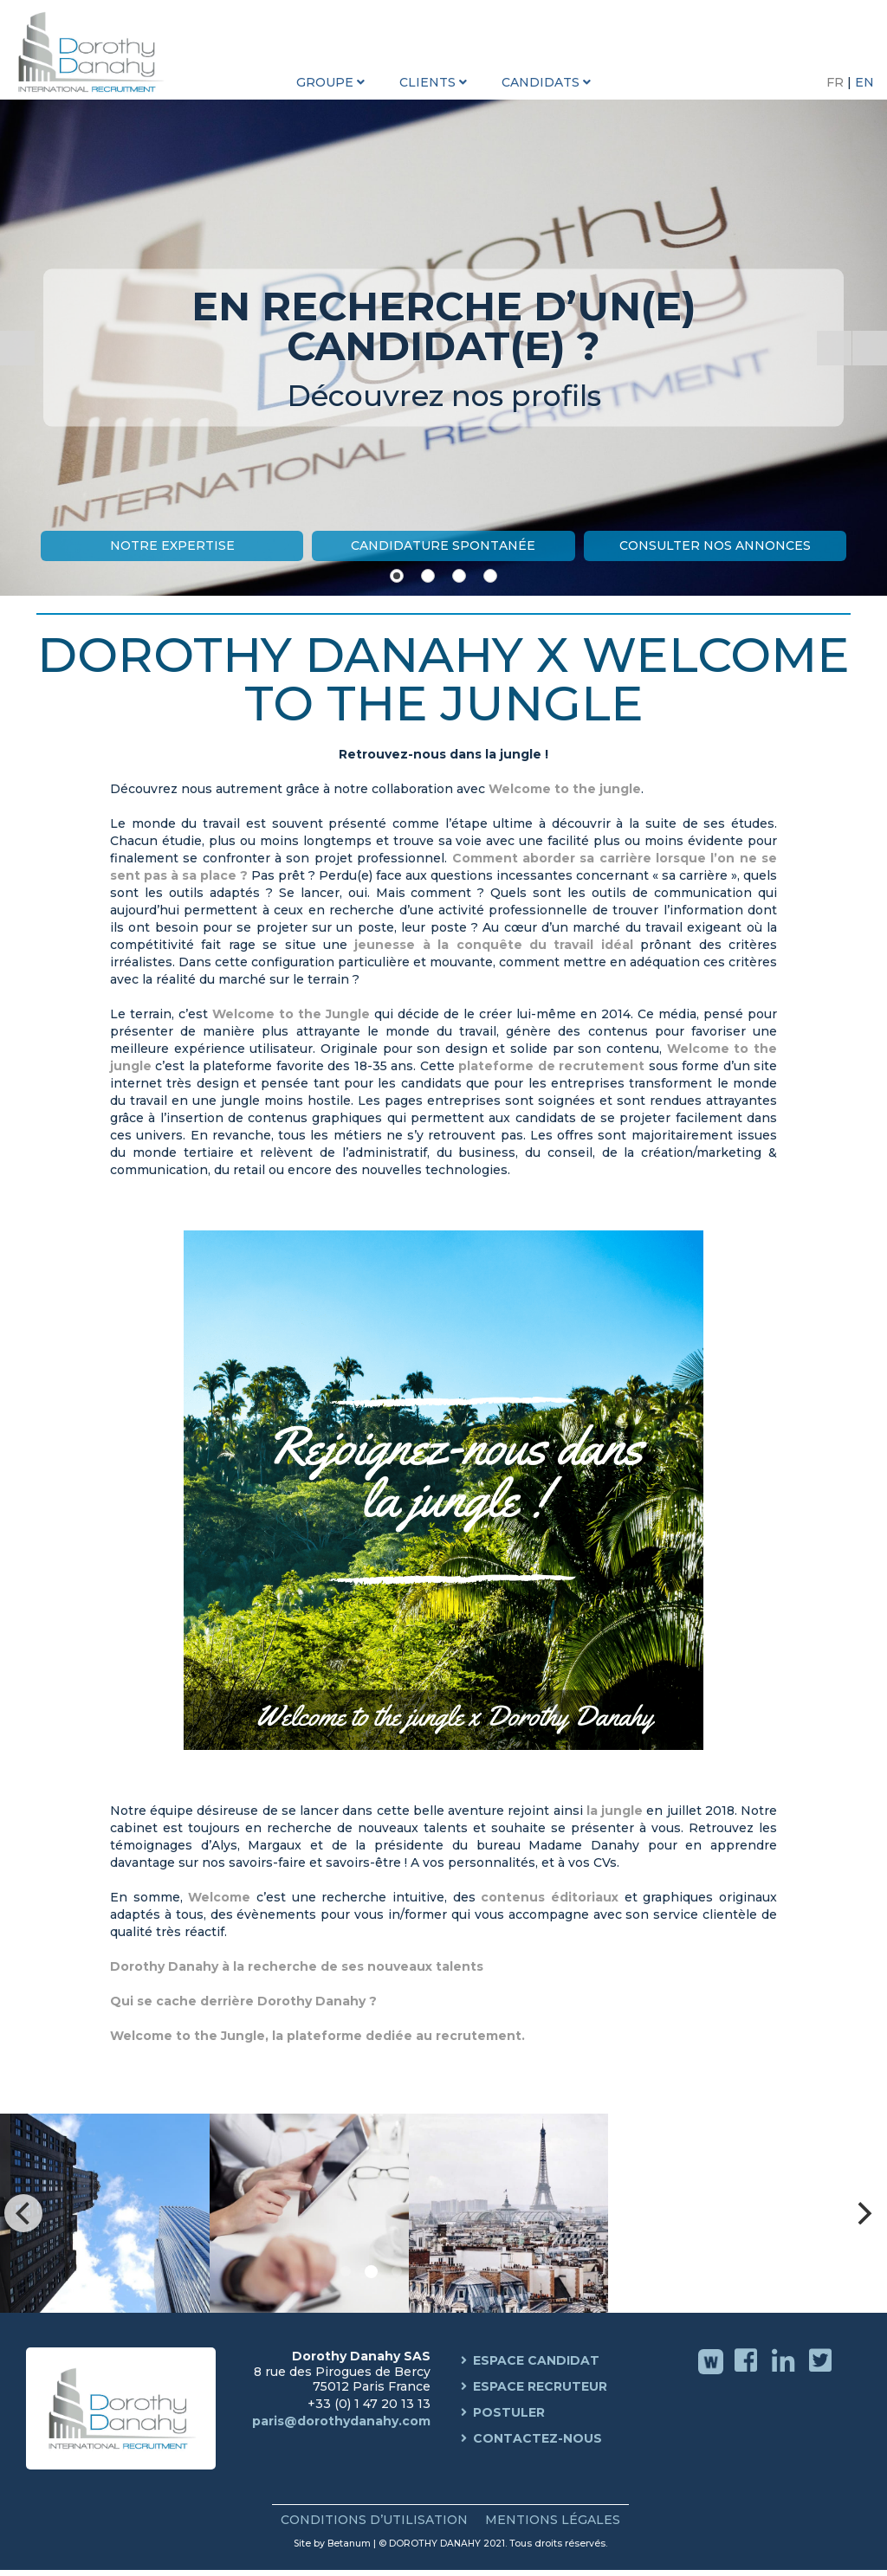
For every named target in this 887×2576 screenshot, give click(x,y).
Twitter (822, 2372)
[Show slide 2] (428, 576)
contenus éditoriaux (549, 1897)
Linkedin (785, 2372)
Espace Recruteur (540, 2386)
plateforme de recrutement (551, 1066)
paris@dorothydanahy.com (341, 2421)
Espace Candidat (536, 2360)
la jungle (614, 1810)
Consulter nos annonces (715, 545)
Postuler (509, 2412)
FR (836, 82)
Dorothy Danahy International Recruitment (95, 52)
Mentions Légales (552, 2520)
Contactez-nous (537, 2438)
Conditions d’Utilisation (374, 2520)
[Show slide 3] (459, 576)
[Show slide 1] (397, 576)
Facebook (748, 2372)
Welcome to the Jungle (291, 1014)
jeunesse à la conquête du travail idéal (490, 944)
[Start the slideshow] (834, 348)
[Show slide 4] (490, 576)
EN (864, 82)
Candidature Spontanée (443, 545)
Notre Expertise (172, 545)
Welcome (219, 1897)
